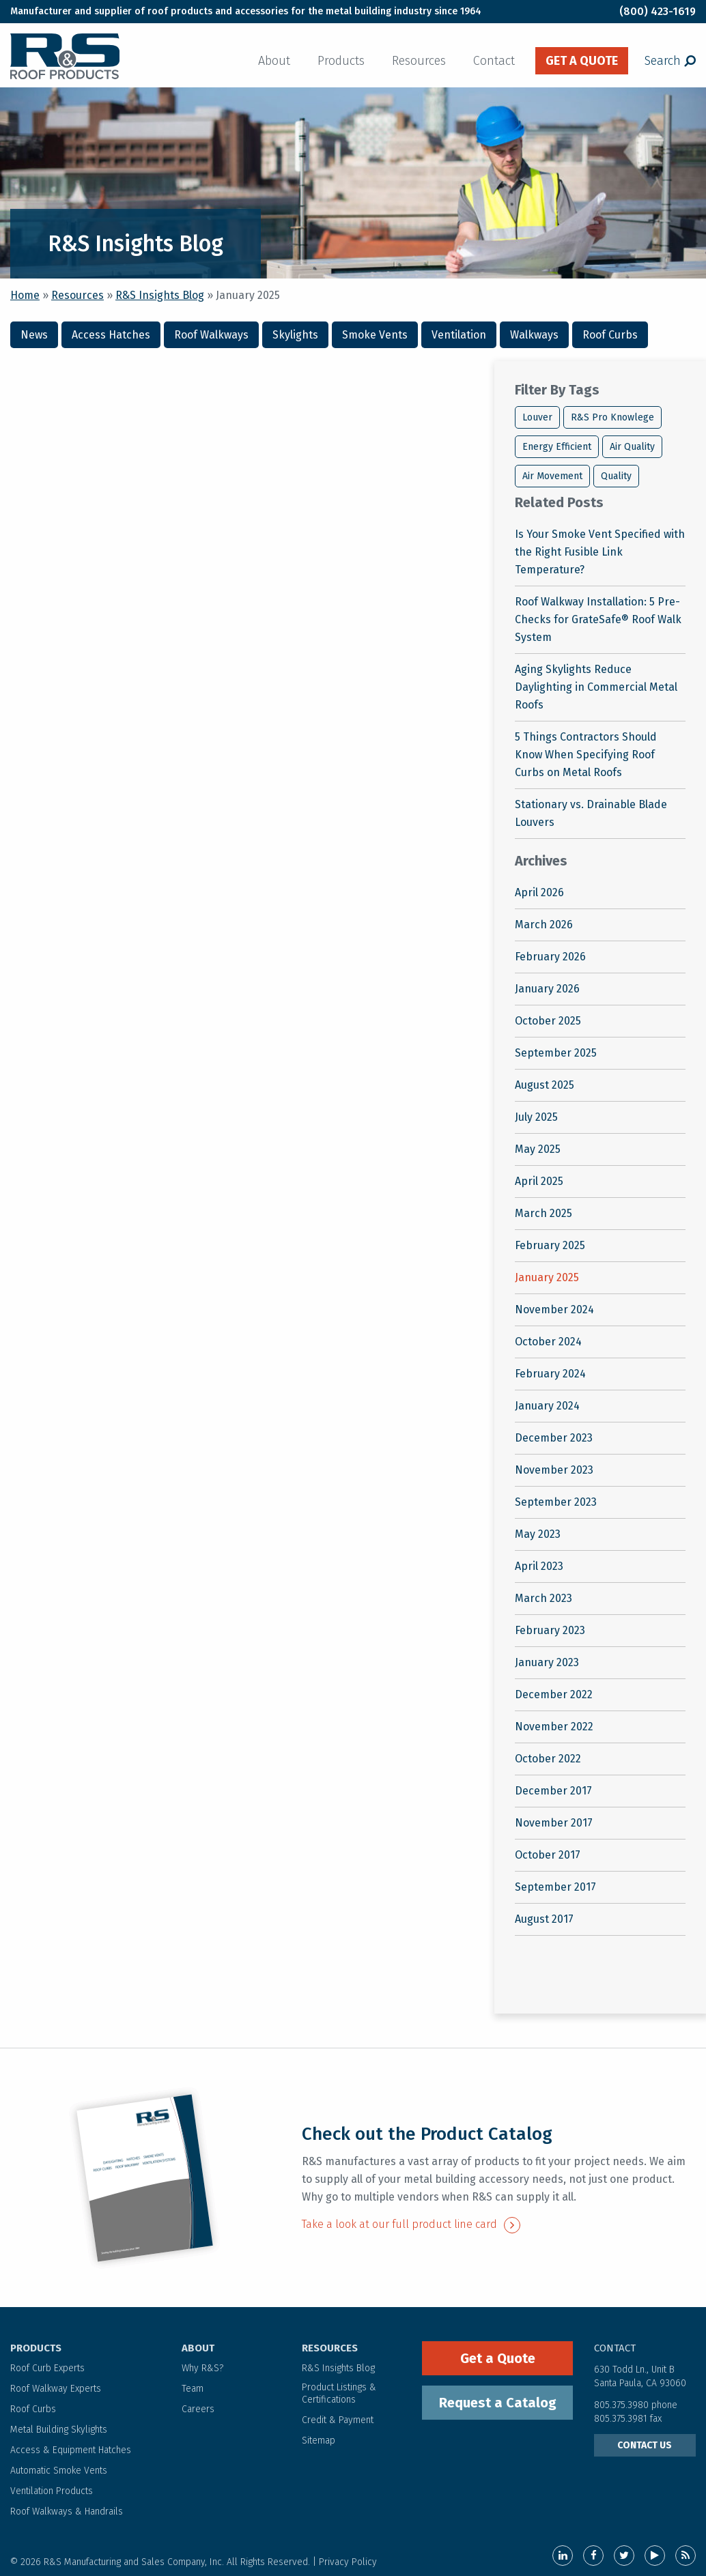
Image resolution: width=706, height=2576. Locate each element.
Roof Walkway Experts (55, 2388)
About (274, 60)
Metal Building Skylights (58, 2429)
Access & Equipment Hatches (70, 2450)
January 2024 (547, 1405)
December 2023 (554, 1437)
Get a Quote (497, 2358)
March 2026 (544, 924)
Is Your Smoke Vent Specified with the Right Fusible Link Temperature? (600, 552)
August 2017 (544, 1919)
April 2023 (539, 1566)
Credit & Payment (337, 2420)
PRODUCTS (35, 2348)
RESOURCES (330, 2348)
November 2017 (554, 1822)
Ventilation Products (51, 2491)
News (34, 334)
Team (192, 2388)
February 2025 (550, 1245)
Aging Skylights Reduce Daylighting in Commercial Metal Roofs (596, 687)
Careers (198, 2409)
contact (615, 2348)
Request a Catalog (497, 2402)
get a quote (582, 60)
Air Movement (552, 476)
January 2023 (547, 1662)
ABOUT (198, 2348)
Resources (419, 60)
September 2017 (555, 1886)
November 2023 (554, 1469)
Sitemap (318, 2440)
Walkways (534, 334)
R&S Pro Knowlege (612, 417)
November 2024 (554, 1309)
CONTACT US (644, 2445)
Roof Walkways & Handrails (66, 2511)
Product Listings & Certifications (339, 2393)
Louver (537, 417)
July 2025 (536, 1117)
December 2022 (554, 1694)
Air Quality (632, 447)
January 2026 (547, 988)
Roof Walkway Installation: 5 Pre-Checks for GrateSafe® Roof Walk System (598, 619)
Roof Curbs (610, 334)
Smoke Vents (375, 334)
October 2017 (547, 1854)
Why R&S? (202, 2368)
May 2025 (538, 1149)
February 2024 (550, 1373)
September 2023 (556, 1501)
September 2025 (556, 1052)
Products (341, 60)
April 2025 (539, 1181)
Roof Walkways (211, 334)
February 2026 (550, 956)
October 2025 (548, 1020)
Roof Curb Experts (47, 2368)
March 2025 (543, 1213)
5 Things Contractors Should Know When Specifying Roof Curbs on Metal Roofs (586, 754)
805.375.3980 (621, 2405)
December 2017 (553, 1790)
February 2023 (550, 1630)
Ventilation (459, 334)
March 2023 (543, 1598)
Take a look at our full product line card (411, 2224)
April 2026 (539, 892)
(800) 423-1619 (657, 11)
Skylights (295, 334)
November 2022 (554, 1726)
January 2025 (547, 1277)
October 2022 (548, 1758)
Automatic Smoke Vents (58, 2470)
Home (25, 295)
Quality (616, 476)
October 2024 (548, 1341)
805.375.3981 (622, 2418)
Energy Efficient (556, 447)
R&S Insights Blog (159, 295)
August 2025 (544, 1084)
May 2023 (538, 1534)
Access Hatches (111, 334)
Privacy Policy (348, 2562)
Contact (494, 60)
